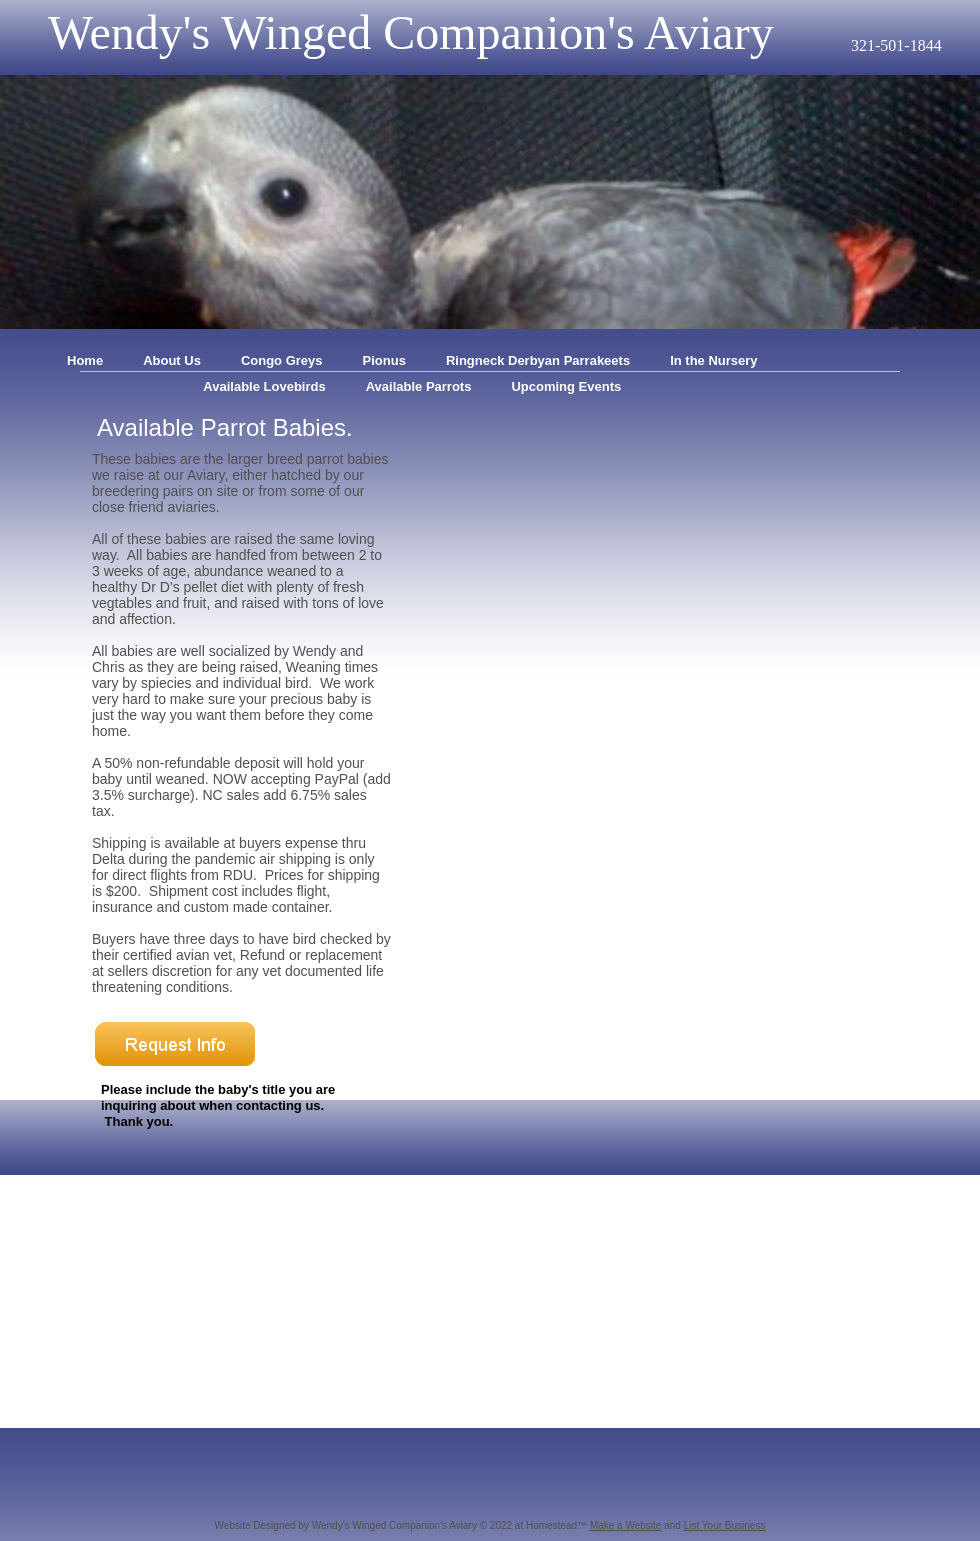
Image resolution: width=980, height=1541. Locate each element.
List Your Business (725, 1525)
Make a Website (626, 1525)
